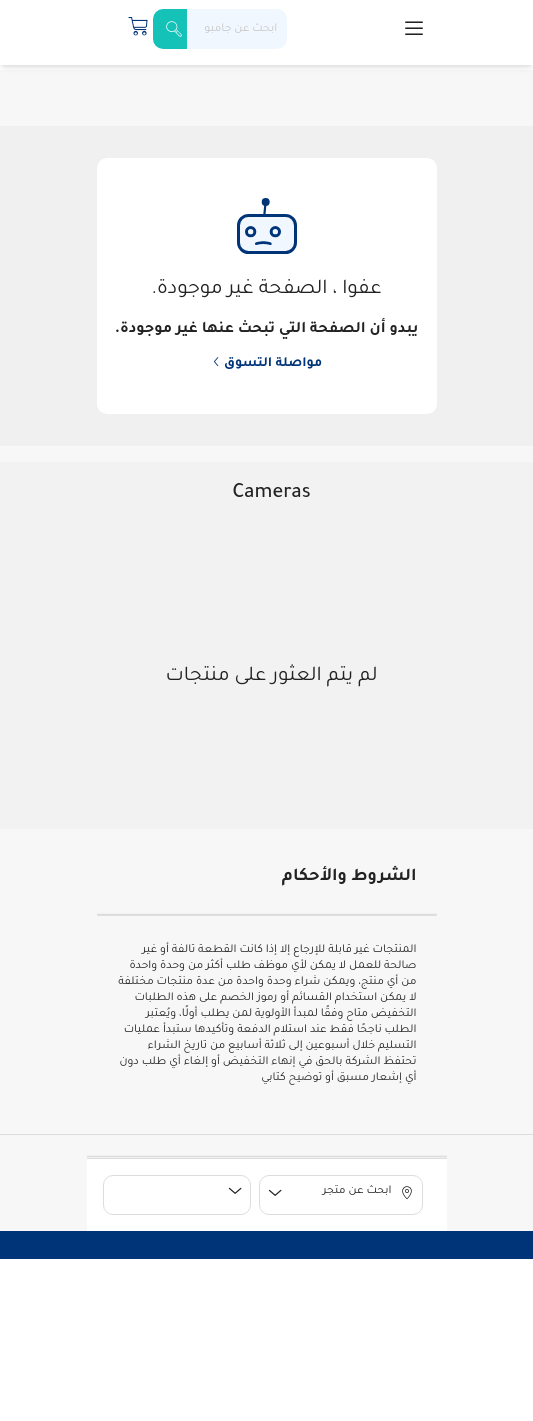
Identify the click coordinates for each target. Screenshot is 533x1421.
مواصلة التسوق (267, 364)
